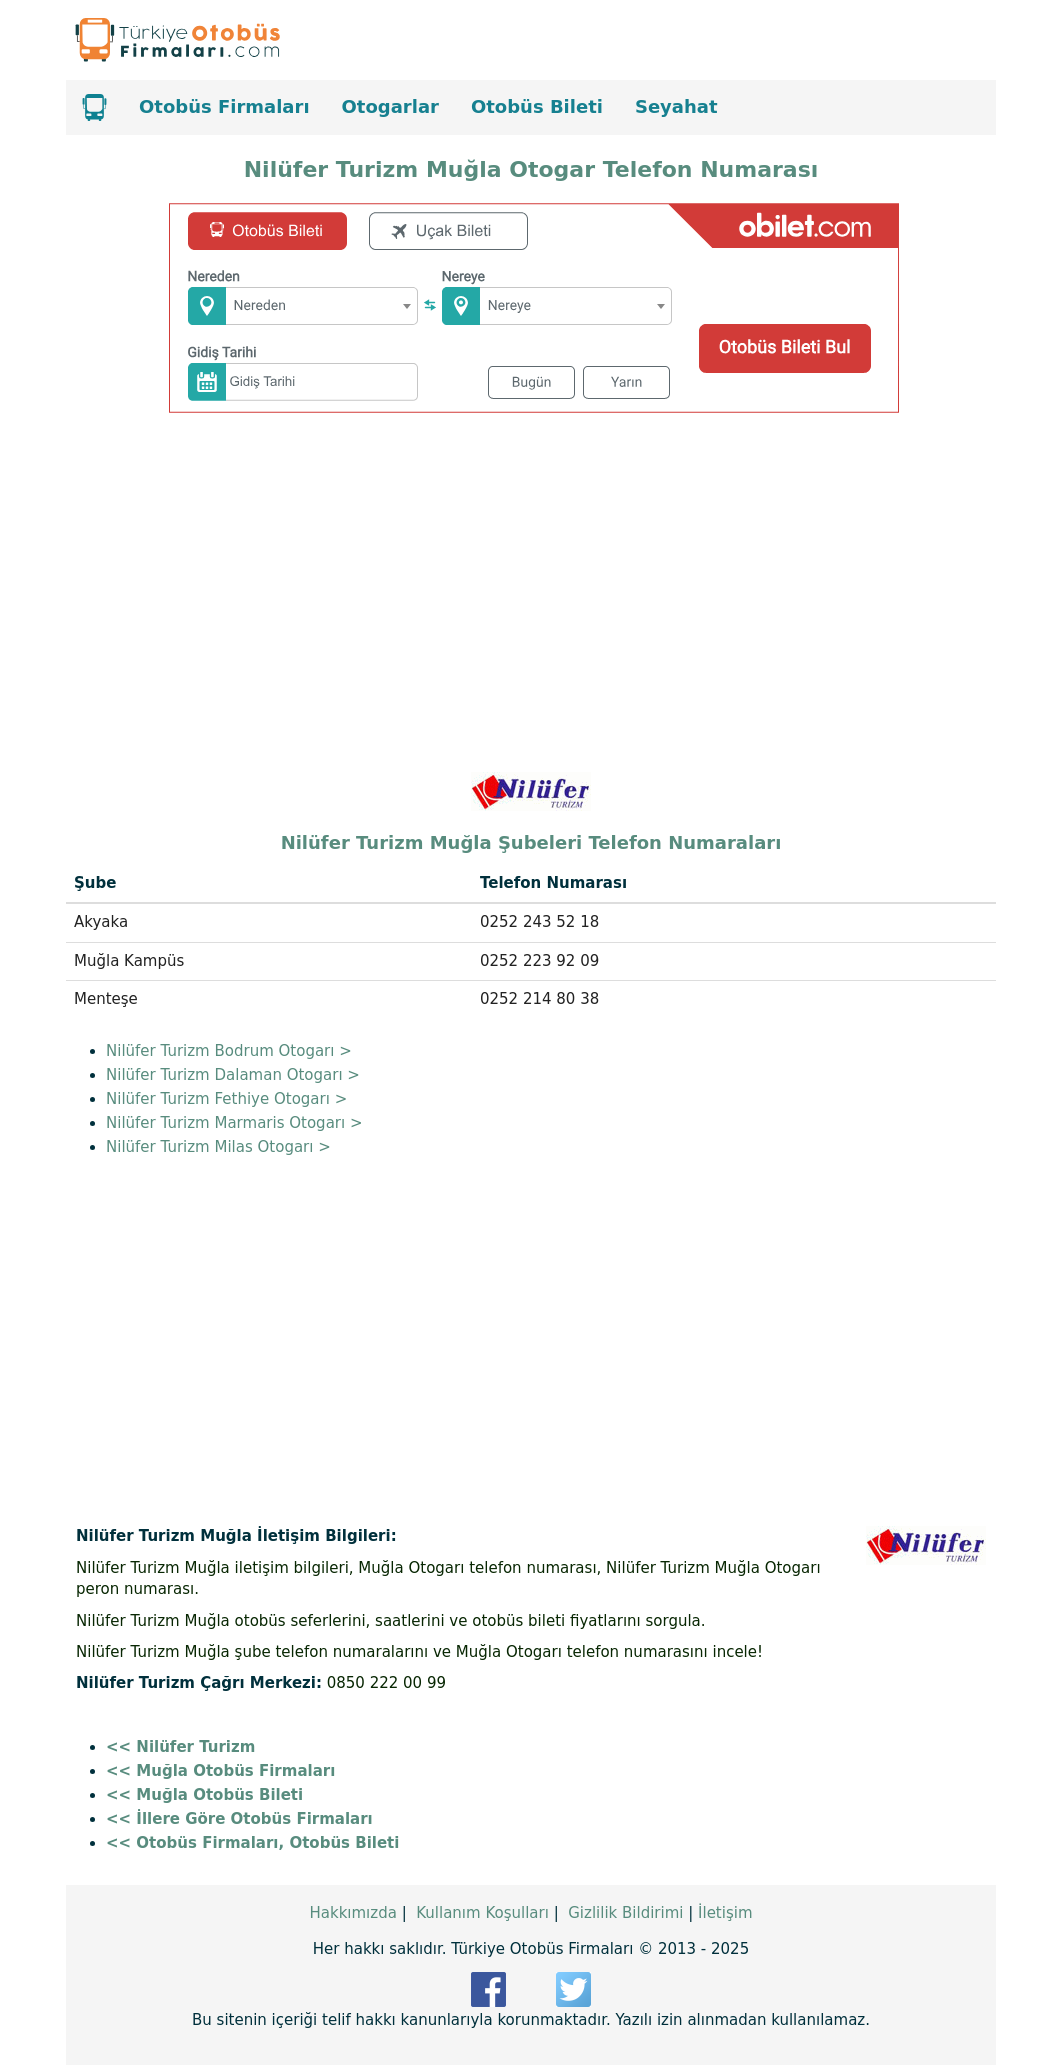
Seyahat (676, 106)
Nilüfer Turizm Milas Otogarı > (218, 1147)
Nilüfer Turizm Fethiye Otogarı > (226, 1099)
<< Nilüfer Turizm (180, 1747)
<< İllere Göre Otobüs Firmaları (239, 1819)
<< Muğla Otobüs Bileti (204, 1795)
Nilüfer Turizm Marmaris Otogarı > (234, 1123)
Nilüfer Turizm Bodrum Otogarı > (229, 1051)
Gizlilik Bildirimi (625, 1913)
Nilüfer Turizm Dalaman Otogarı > (233, 1075)
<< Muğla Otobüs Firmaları (220, 1771)
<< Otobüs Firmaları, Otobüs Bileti (252, 1843)
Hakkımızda (352, 1913)
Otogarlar (390, 106)
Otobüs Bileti (537, 106)
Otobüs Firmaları (224, 106)
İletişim (725, 1913)
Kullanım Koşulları (482, 1913)
